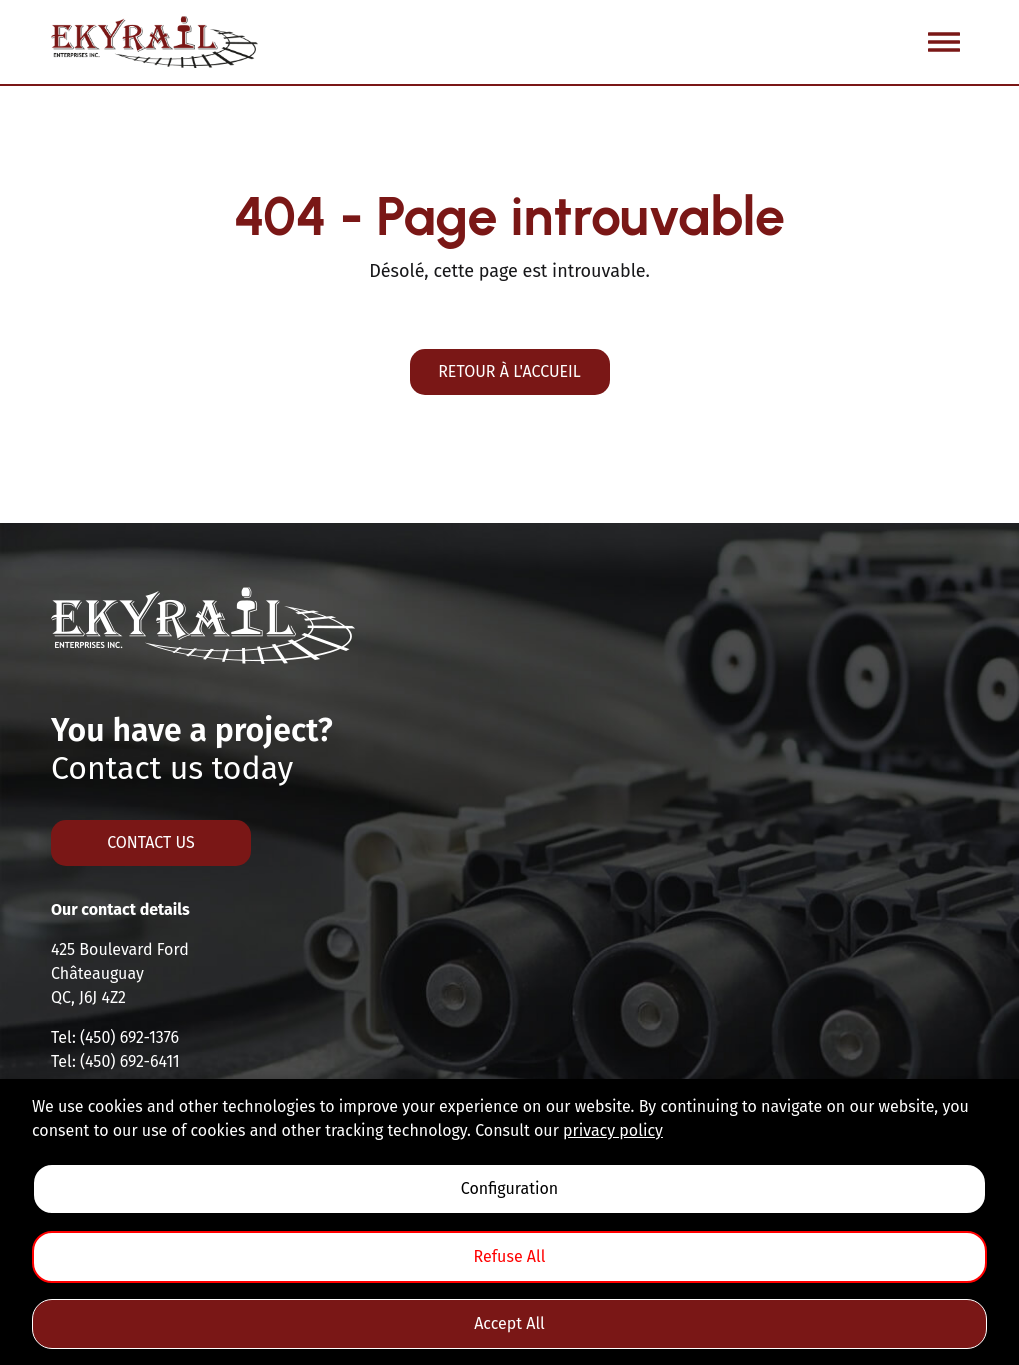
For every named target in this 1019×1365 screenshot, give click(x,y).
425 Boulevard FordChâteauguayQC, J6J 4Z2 (120, 973)
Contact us (151, 842)
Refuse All (510, 1256)
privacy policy (613, 1130)
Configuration (509, 1188)
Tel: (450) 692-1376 (115, 1037)
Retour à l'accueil (509, 371)
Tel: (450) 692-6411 (115, 1061)
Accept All (509, 1323)
